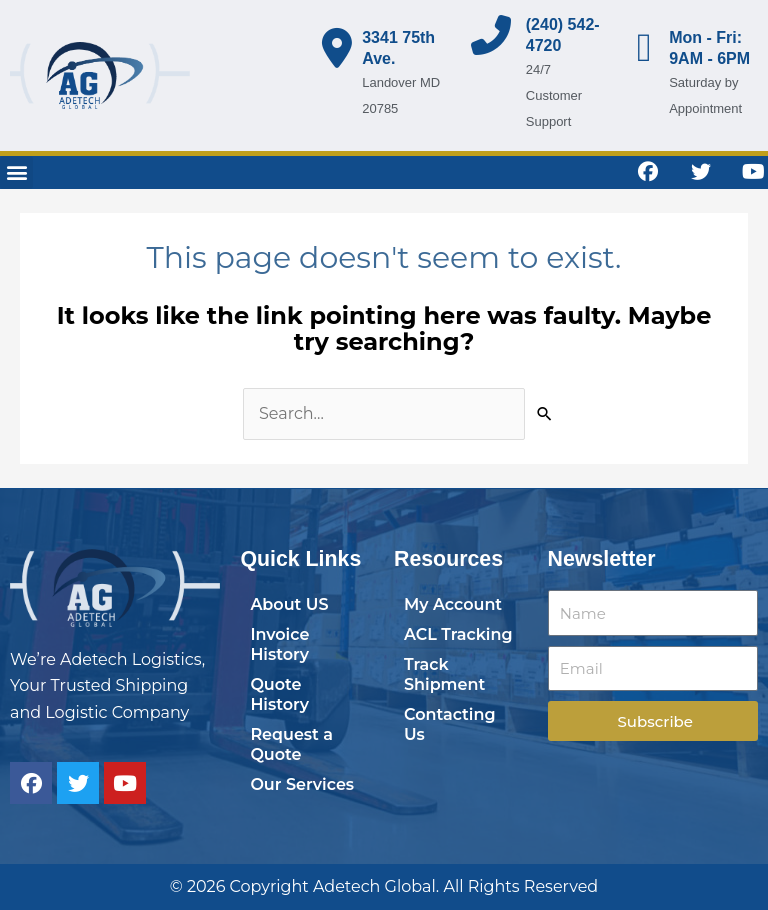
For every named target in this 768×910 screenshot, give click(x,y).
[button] (16, 172)
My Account (453, 604)
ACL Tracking (458, 634)
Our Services (302, 784)
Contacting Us (450, 724)
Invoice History (279, 644)
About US (289, 604)
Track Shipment (444, 674)
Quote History (279, 694)
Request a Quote (291, 744)
